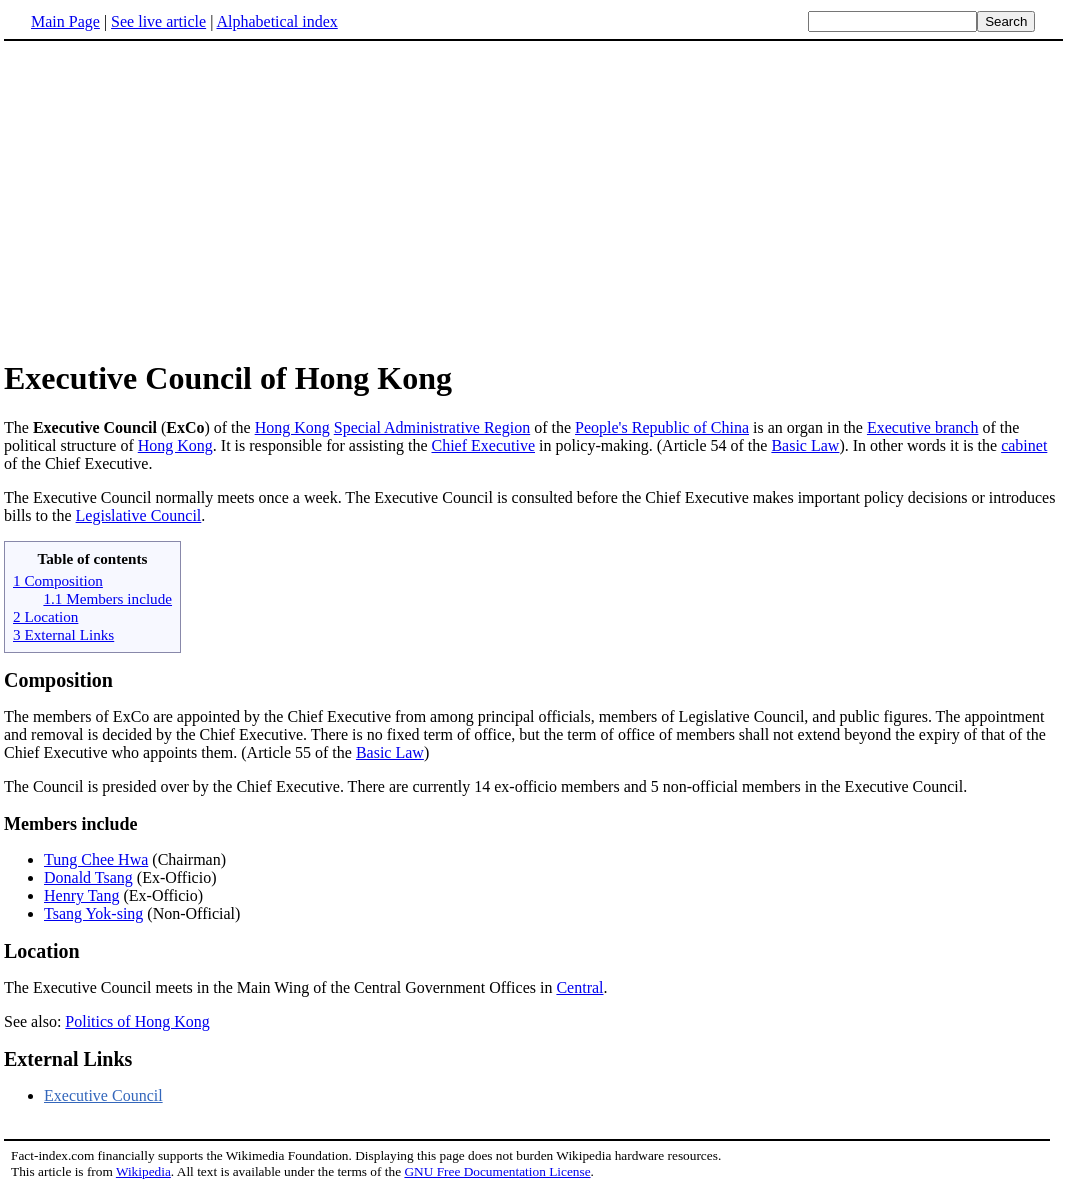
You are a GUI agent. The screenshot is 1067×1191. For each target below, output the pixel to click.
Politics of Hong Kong (137, 1021)
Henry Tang (81, 895)
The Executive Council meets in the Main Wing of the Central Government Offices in (280, 987)
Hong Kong (292, 427)
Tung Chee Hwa (96, 859)
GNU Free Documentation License (497, 1171)
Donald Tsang (88, 877)
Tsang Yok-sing (93, 913)
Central (579, 987)
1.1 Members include (107, 598)
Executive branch (923, 427)
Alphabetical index (276, 21)
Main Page (65, 21)
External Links (68, 1059)
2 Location (45, 616)
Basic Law (805, 445)
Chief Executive (483, 445)
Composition (58, 680)
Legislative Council (139, 515)
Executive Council (103, 1095)
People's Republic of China (662, 427)
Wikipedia (143, 1171)
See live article (158, 21)
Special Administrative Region (432, 427)
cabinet (1024, 445)
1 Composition (58, 580)
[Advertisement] (534, 199)
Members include (70, 824)
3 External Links (63, 634)
